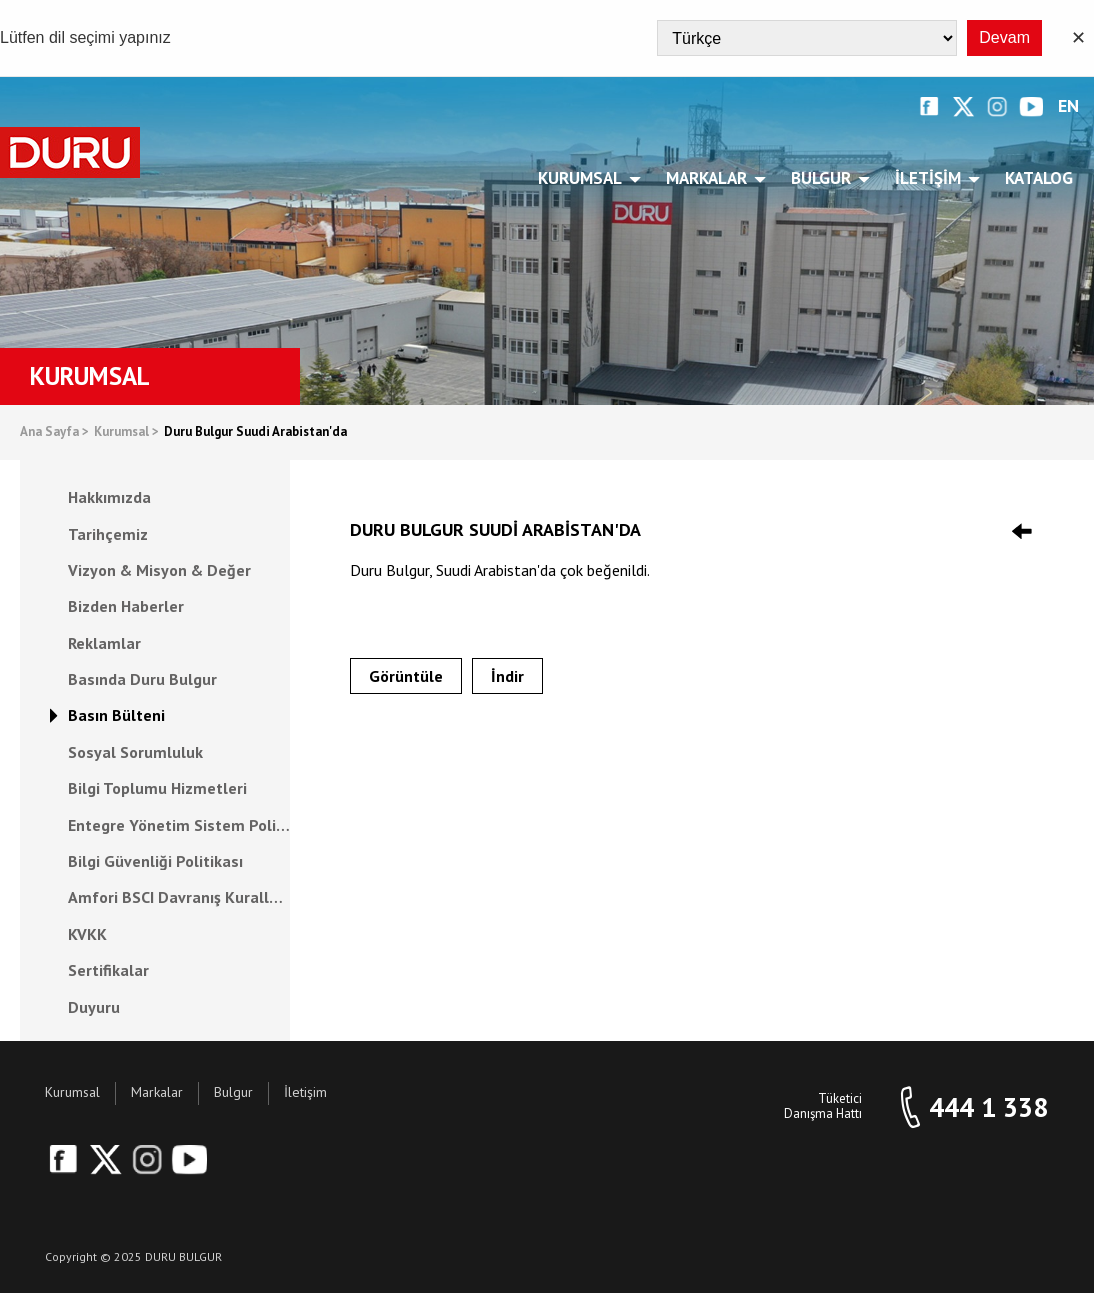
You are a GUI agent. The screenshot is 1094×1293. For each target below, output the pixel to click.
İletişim (931, 178)
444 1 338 (988, 1107)
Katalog (1039, 178)
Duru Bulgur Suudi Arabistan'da (255, 432)
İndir (507, 676)
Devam (1004, 37)
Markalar (710, 178)
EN (1068, 106)
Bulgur (824, 178)
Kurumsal (583, 178)
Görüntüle (406, 676)
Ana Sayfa (54, 432)
